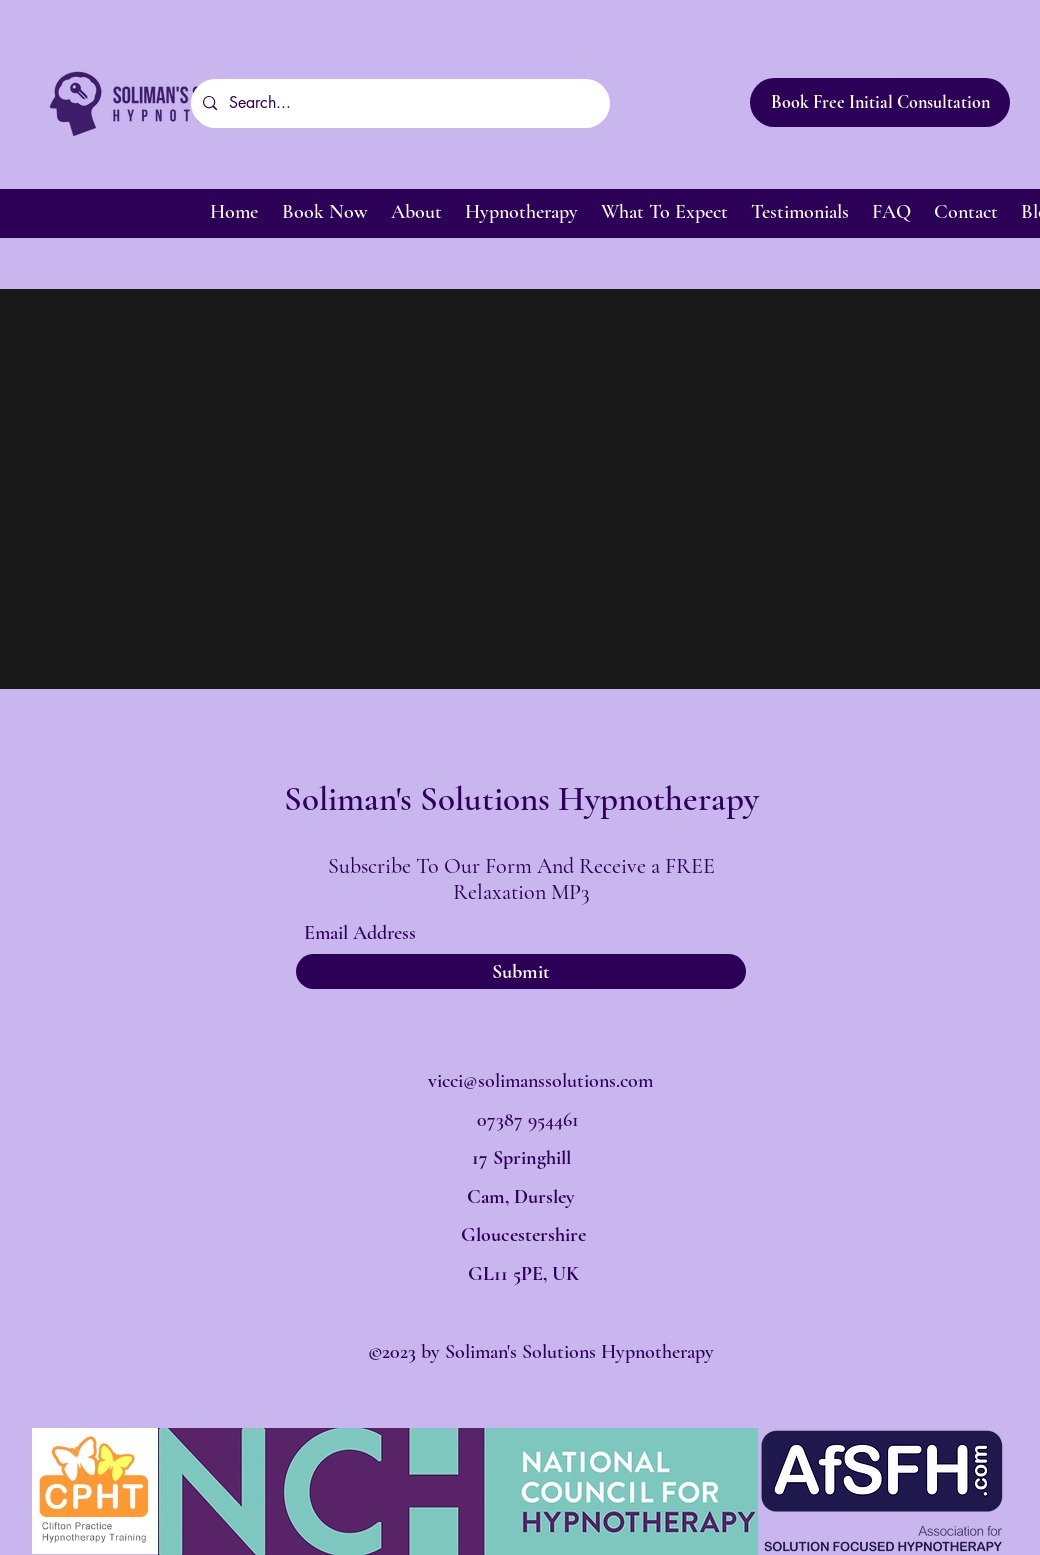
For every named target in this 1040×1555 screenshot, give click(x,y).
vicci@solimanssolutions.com (540, 1081)
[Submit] (521, 971)
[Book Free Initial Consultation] (880, 102)
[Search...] (398, 103)
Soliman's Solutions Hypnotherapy (521, 799)
